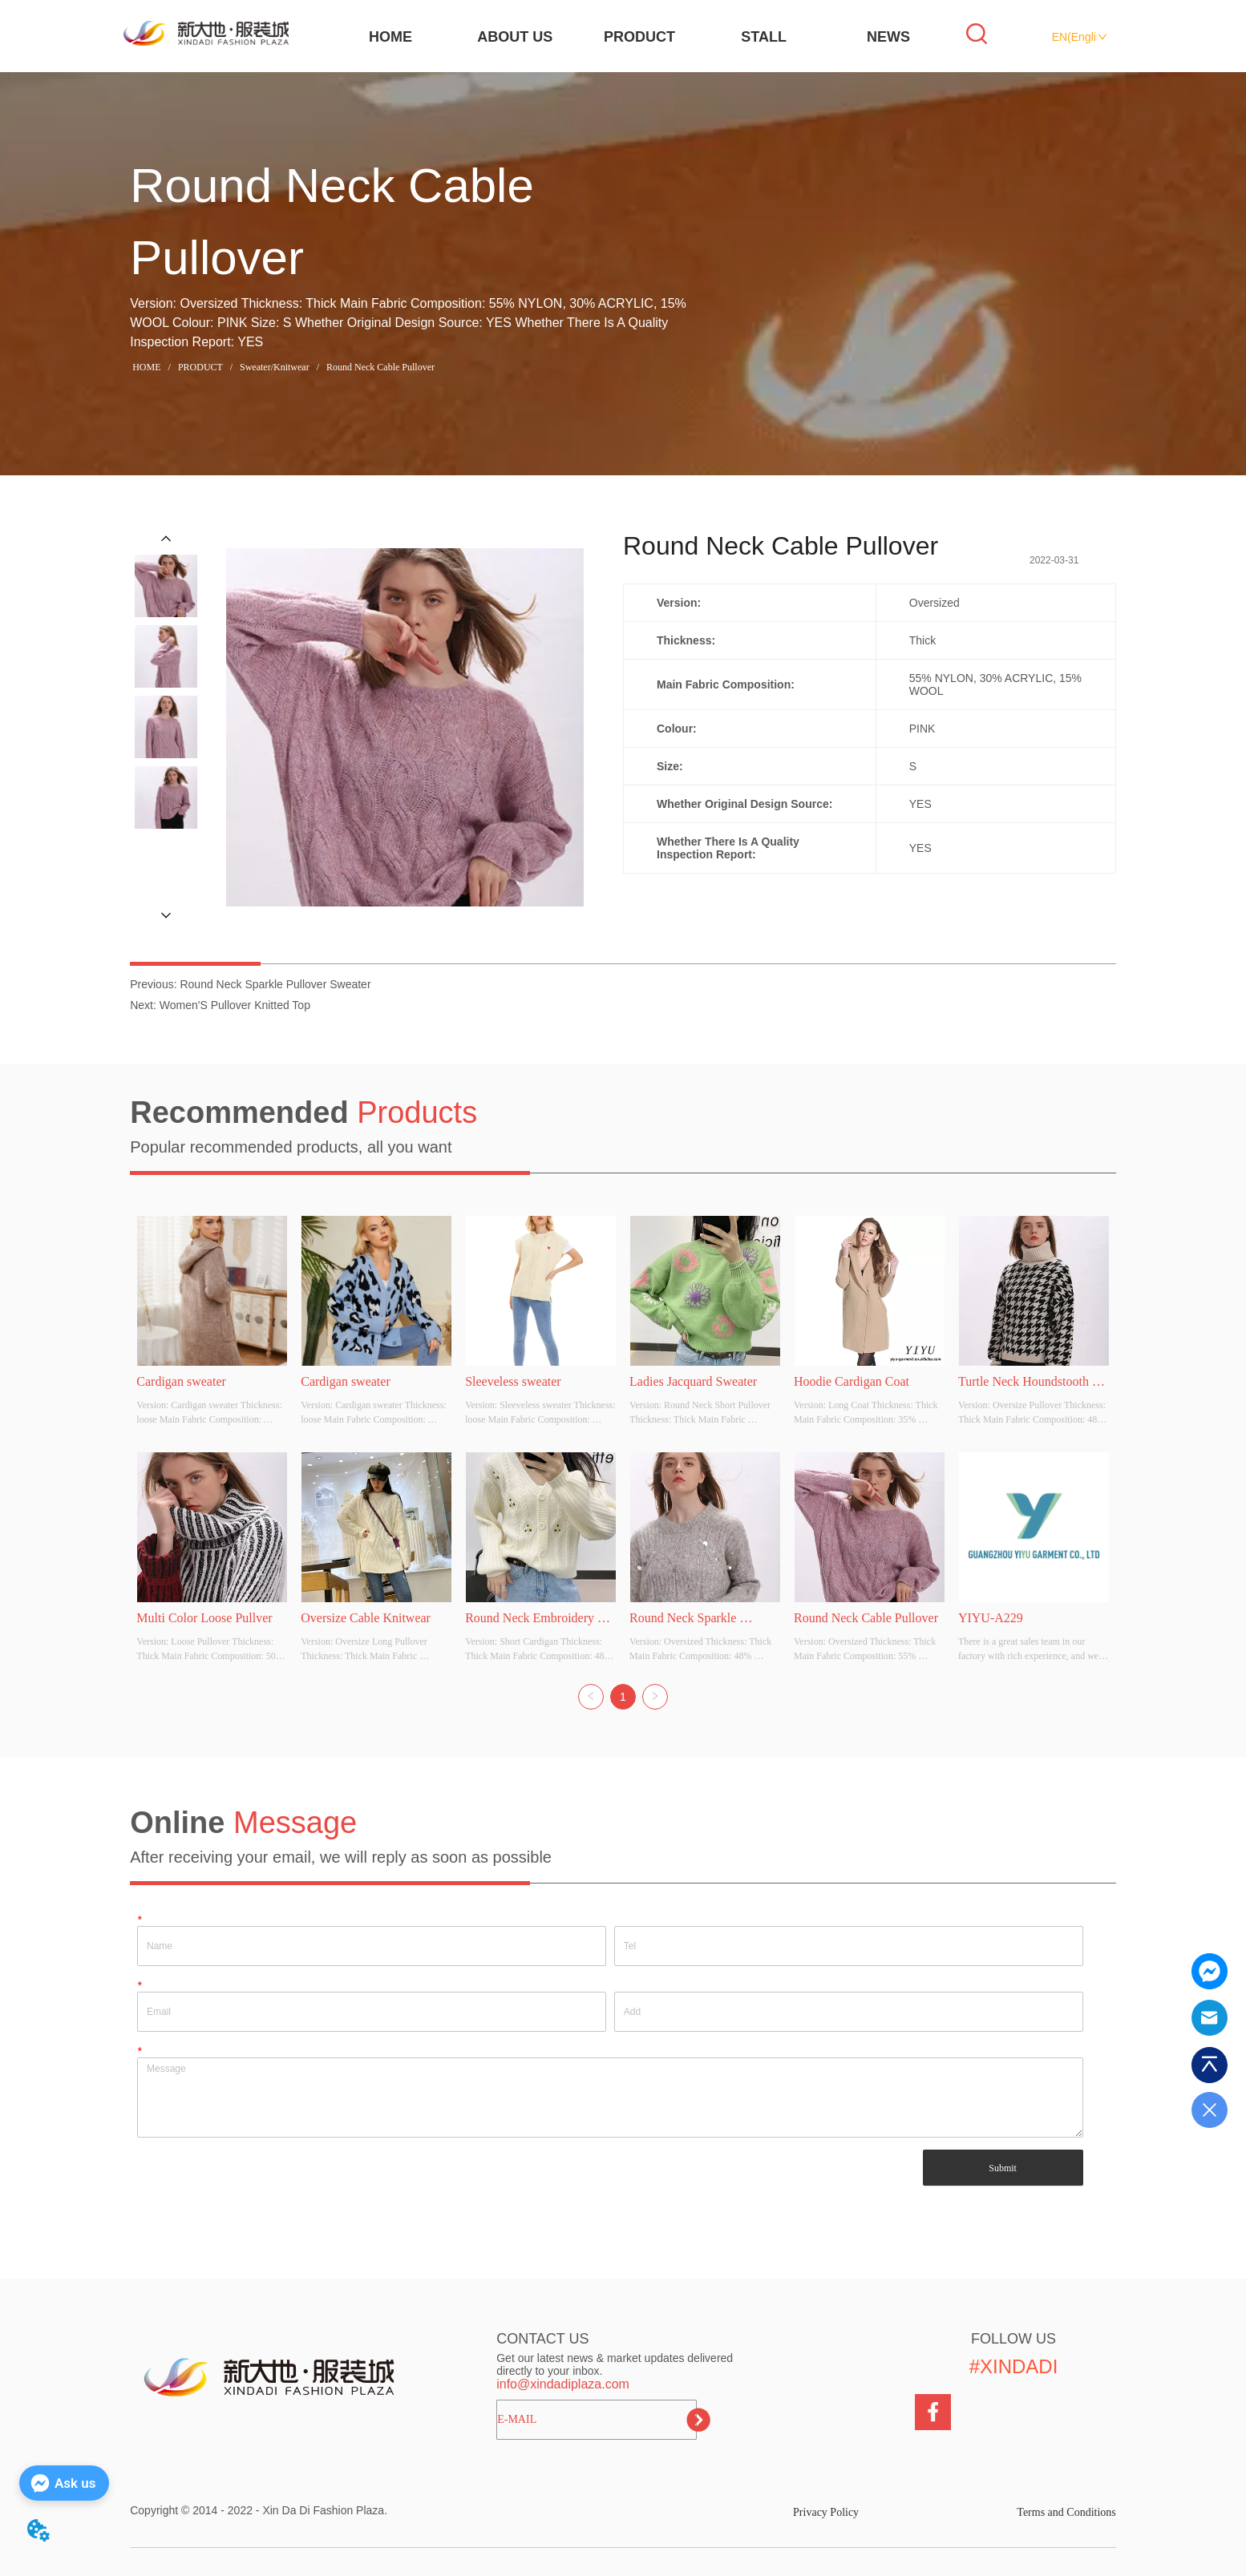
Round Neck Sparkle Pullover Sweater (275, 984)
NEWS (888, 37)
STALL (764, 37)
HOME (390, 37)
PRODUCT (639, 37)
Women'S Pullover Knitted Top (235, 1005)
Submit (1003, 2168)
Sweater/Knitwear (274, 367)
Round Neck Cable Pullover (379, 367)
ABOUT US (514, 37)
